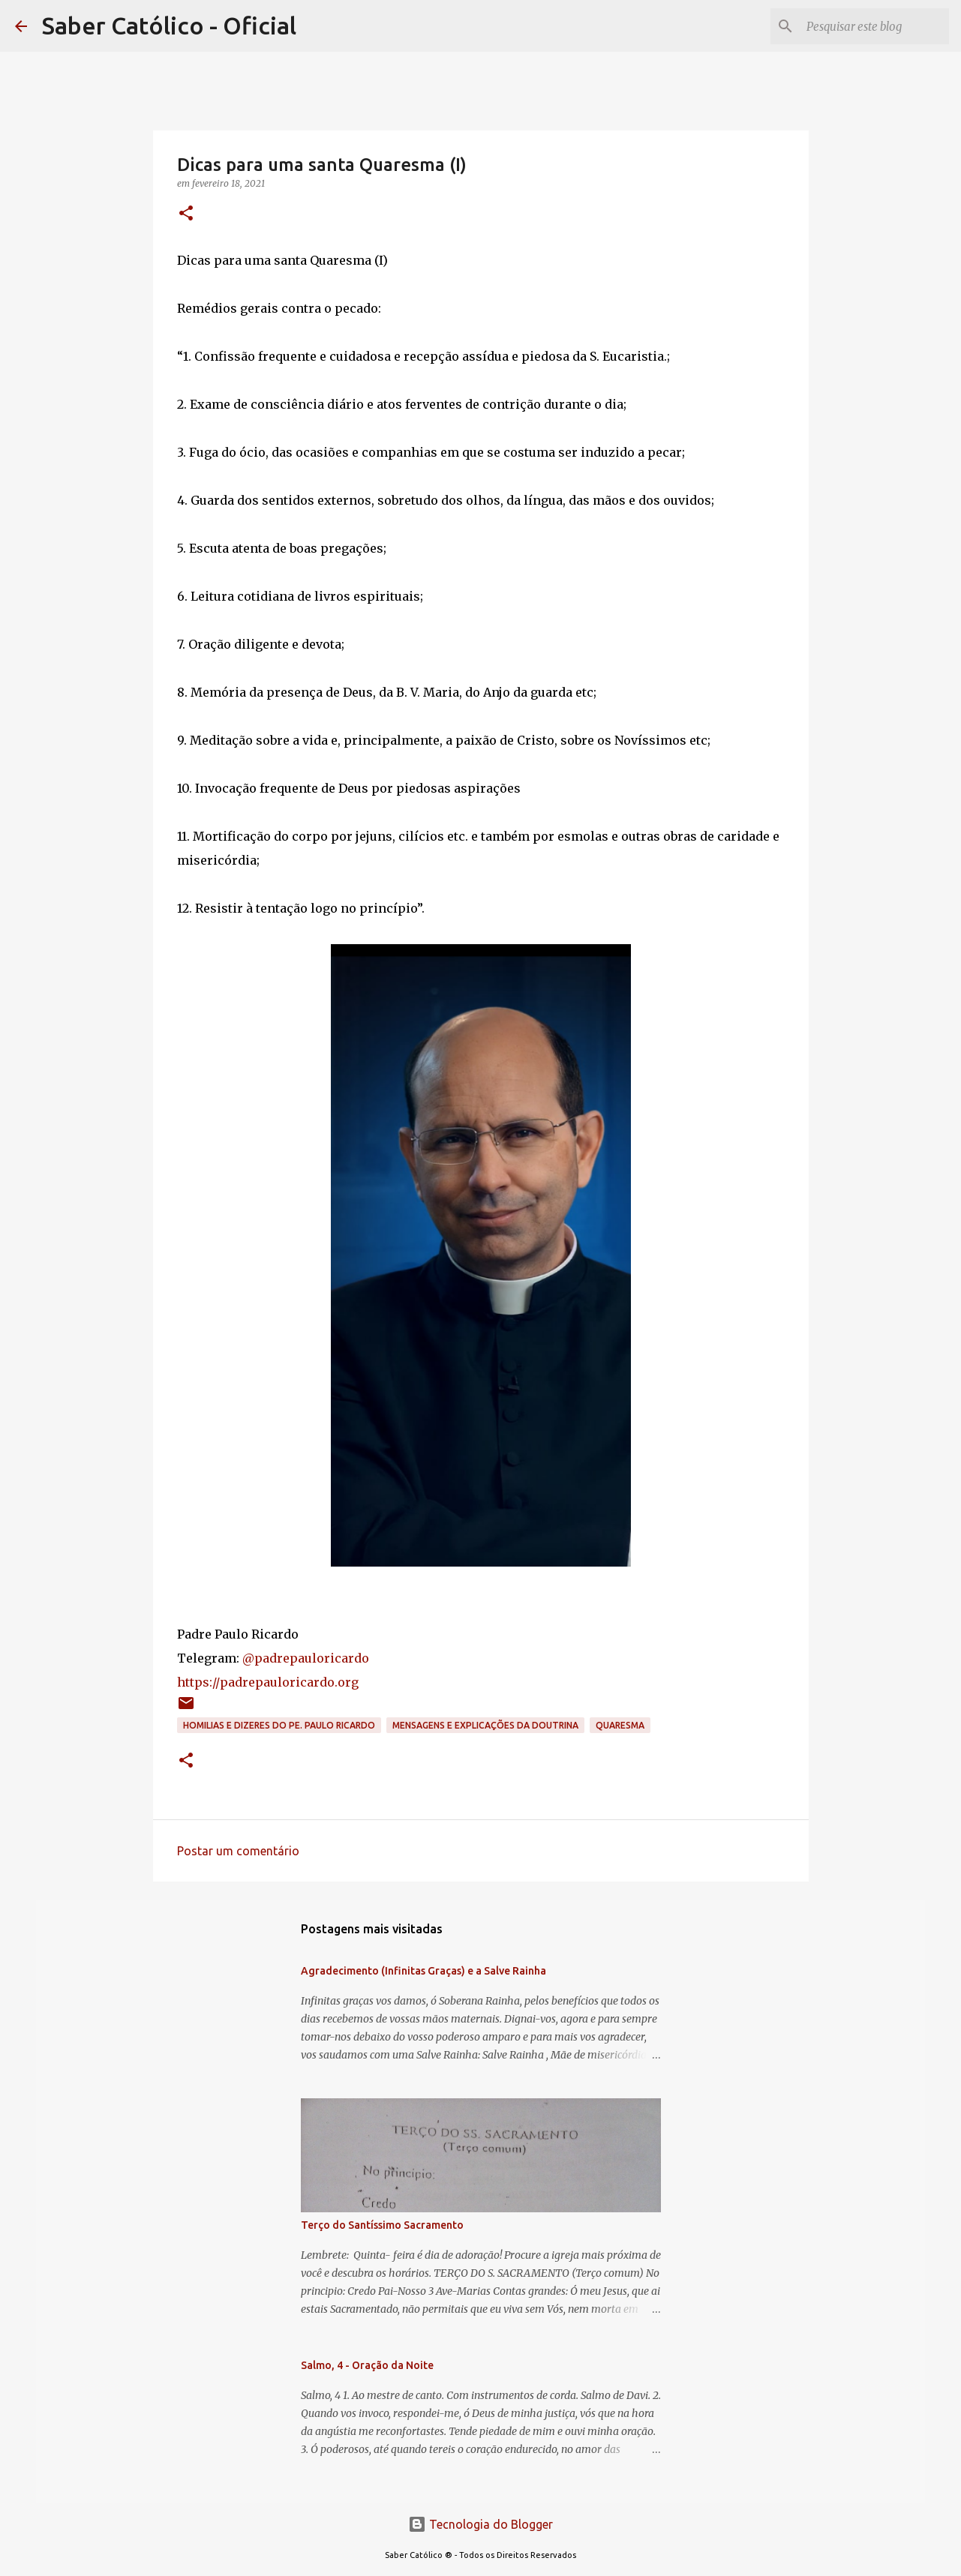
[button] (186, 214)
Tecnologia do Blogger (480, 2524)
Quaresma (620, 1725)
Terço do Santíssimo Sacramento (382, 2225)
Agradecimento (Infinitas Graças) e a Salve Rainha (423, 1971)
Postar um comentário (238, 1851)
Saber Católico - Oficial (169, 25)
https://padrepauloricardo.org (268, 1682)
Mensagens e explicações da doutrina (485, 1725)
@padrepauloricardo (305, 1658)
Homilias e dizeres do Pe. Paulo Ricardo (279, 1725)
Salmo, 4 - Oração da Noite (367, 2365)
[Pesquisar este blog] (870, 26)
